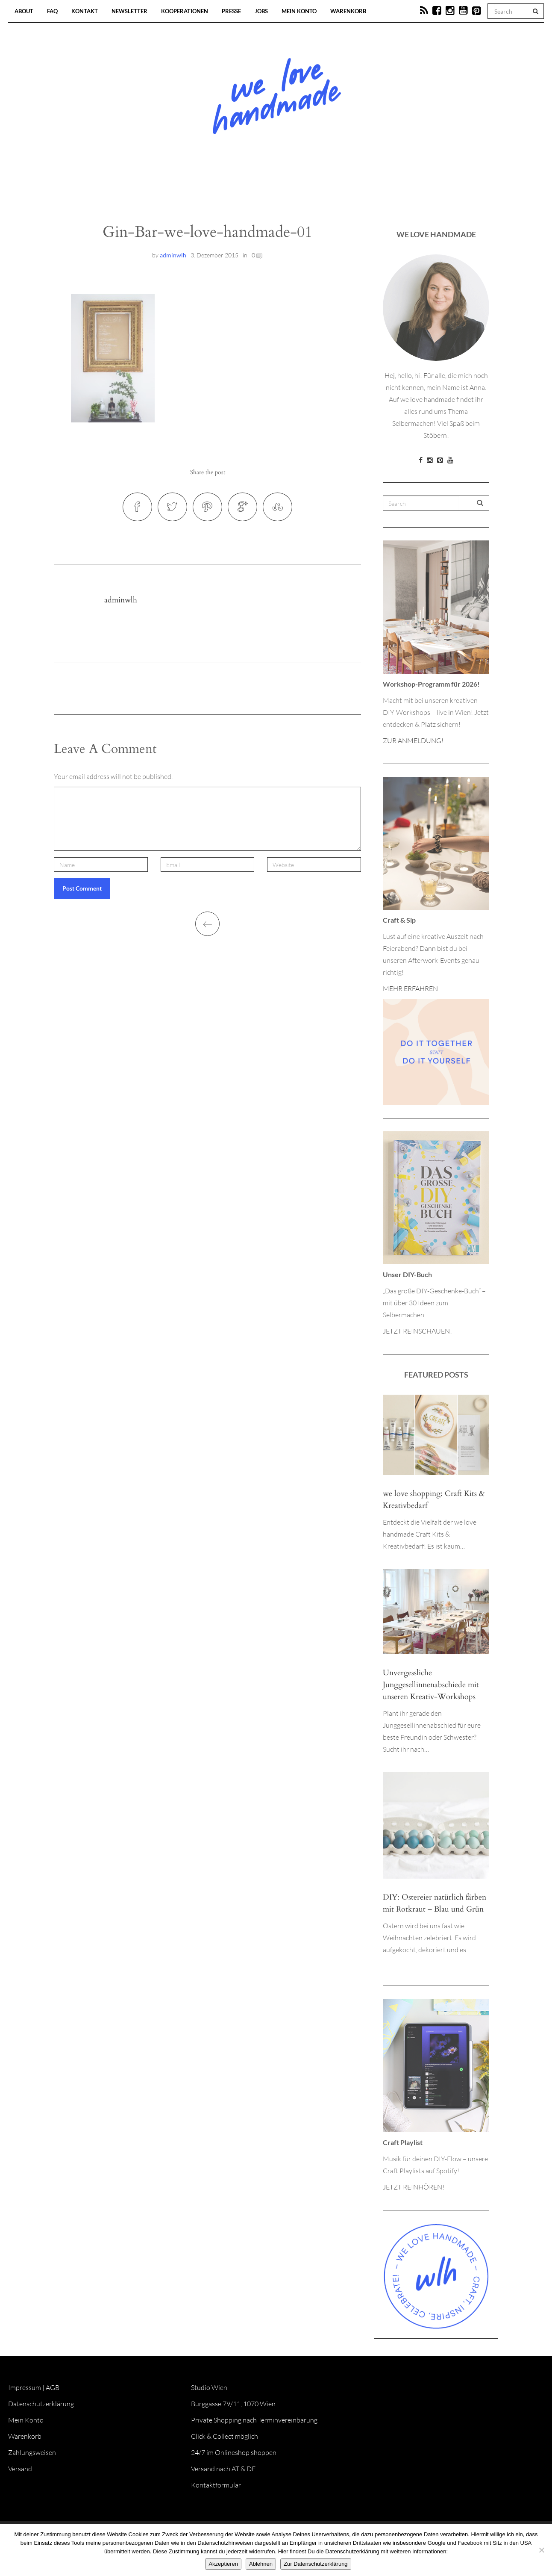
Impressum (24, 2387)
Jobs (261, 11)
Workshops (260, 188)
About (24, 11)
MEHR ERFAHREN (410, 988)
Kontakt (84, 11)
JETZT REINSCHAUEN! (417, 1331)
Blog (188, 188)
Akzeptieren (223, 2564)
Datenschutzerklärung (41, 2403)
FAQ (52, 11)
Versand (20, 2468)
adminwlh (173, 255)
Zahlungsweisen (32, 2452)
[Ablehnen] (541, 2550)
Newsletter (129, 11)
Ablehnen (261, 2564)
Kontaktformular (216, 2485)
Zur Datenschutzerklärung (316, 2564)
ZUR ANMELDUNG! (413, 740)
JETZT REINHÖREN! (413, 2187)
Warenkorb (348, 11)
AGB (52, 2387)
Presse (231, 11)
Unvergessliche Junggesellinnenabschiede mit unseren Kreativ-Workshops (431, 1684)
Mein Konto (299, 11)
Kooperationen (184, 11)
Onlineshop (349, 188)
